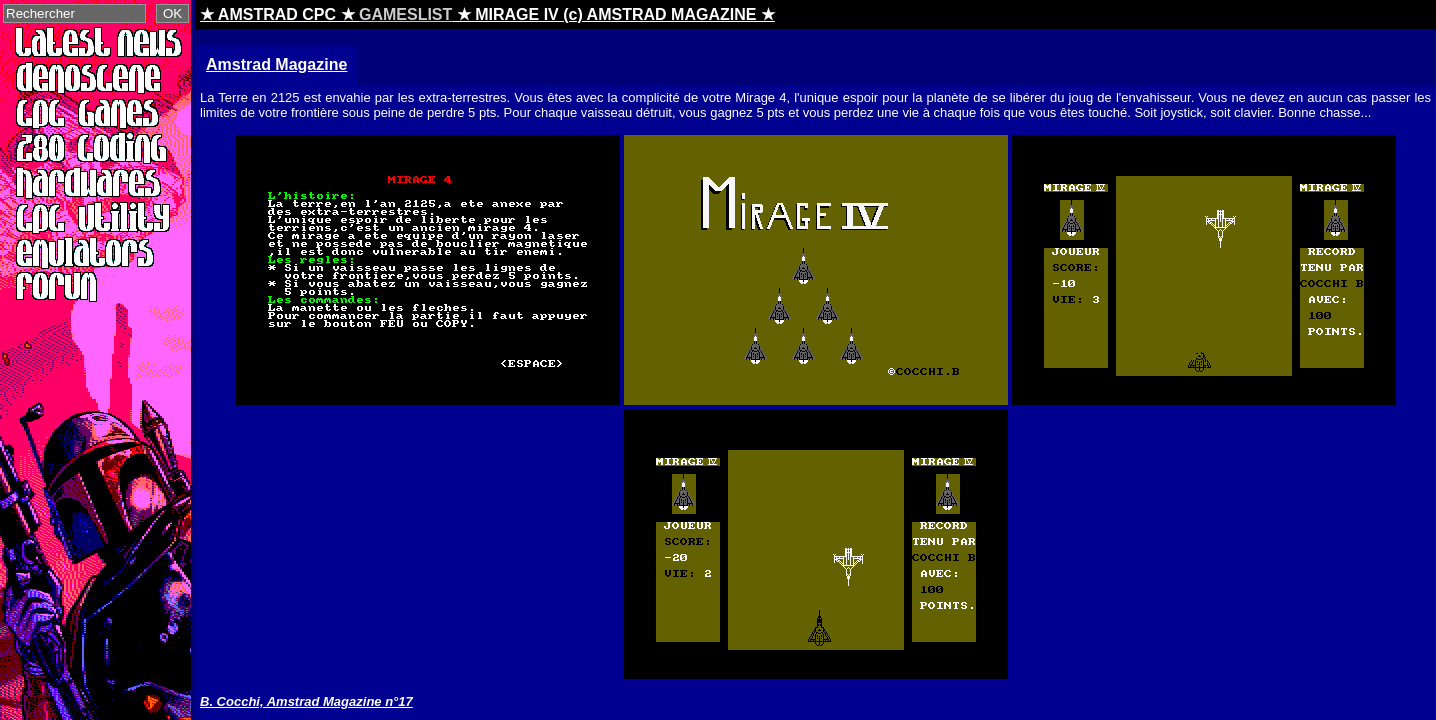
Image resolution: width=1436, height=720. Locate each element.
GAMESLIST (405, 14)
